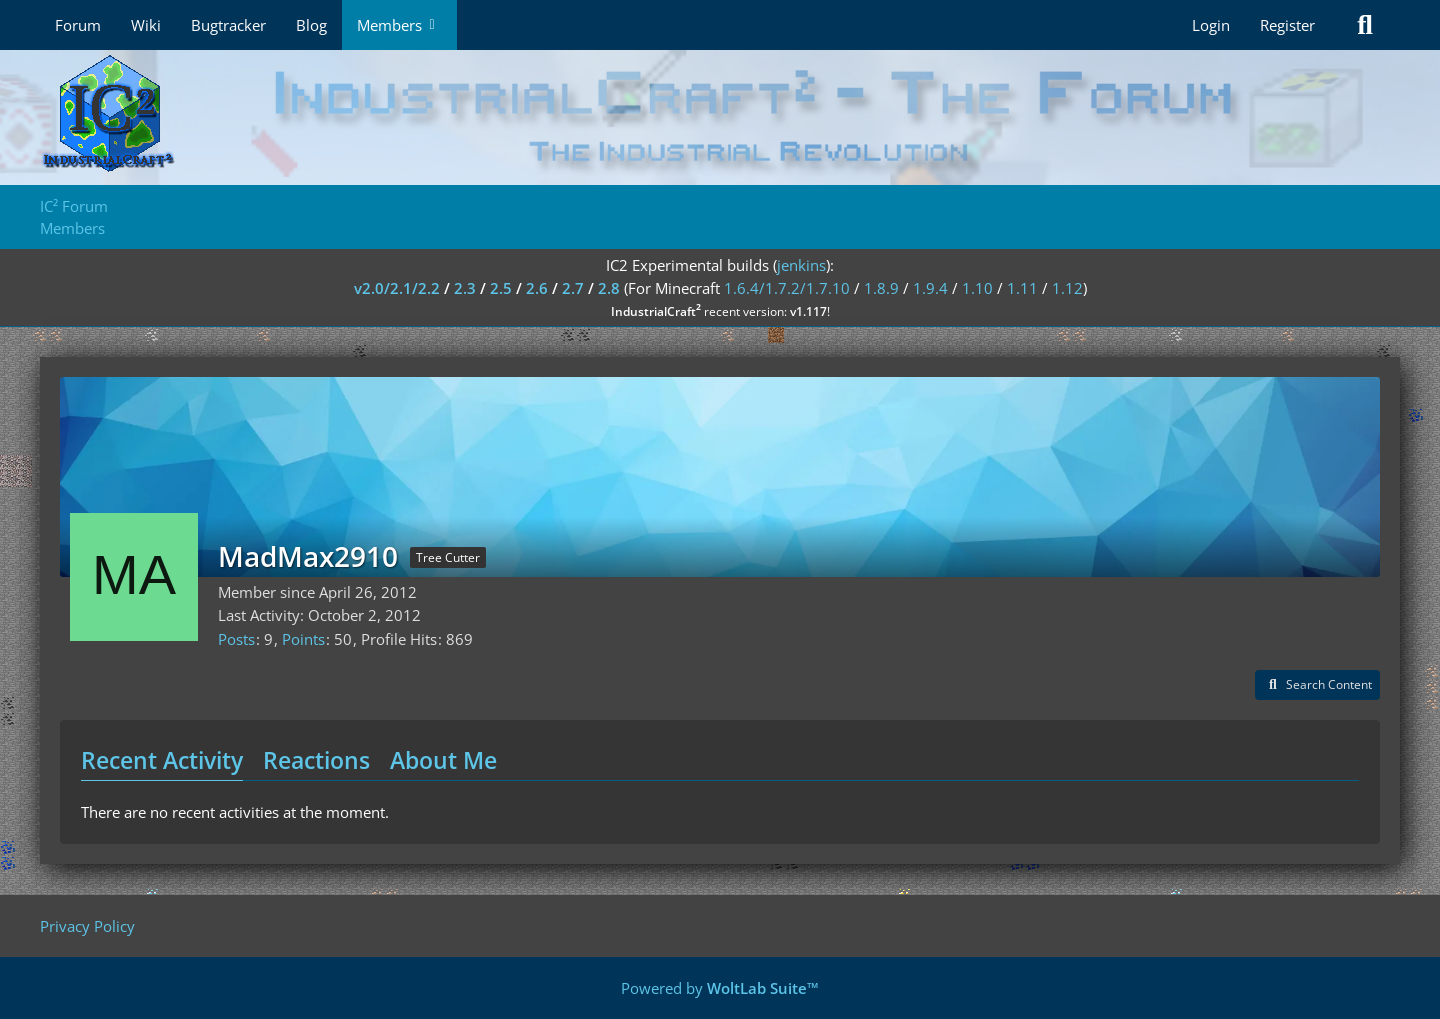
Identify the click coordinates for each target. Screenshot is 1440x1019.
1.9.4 (930, 288)
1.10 (977, 288)
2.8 (609, 288)
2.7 (573, 288)
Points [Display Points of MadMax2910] (303, 639)
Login (1211, 25)
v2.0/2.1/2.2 (397, 288)
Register (1287, 25)
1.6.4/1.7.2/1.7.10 (787, 288)
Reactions (316, 760)
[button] (1317, 685)
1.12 (1067, 288)
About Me (443, 760)
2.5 (501, 288)
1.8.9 (881, 288)
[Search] (1365, 25)
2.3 (465, 288)
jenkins (801, 265)
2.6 (537, 288)
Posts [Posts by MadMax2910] (236, 639)
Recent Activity (162, 760)
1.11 (1022, 288)
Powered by (720, 988)
